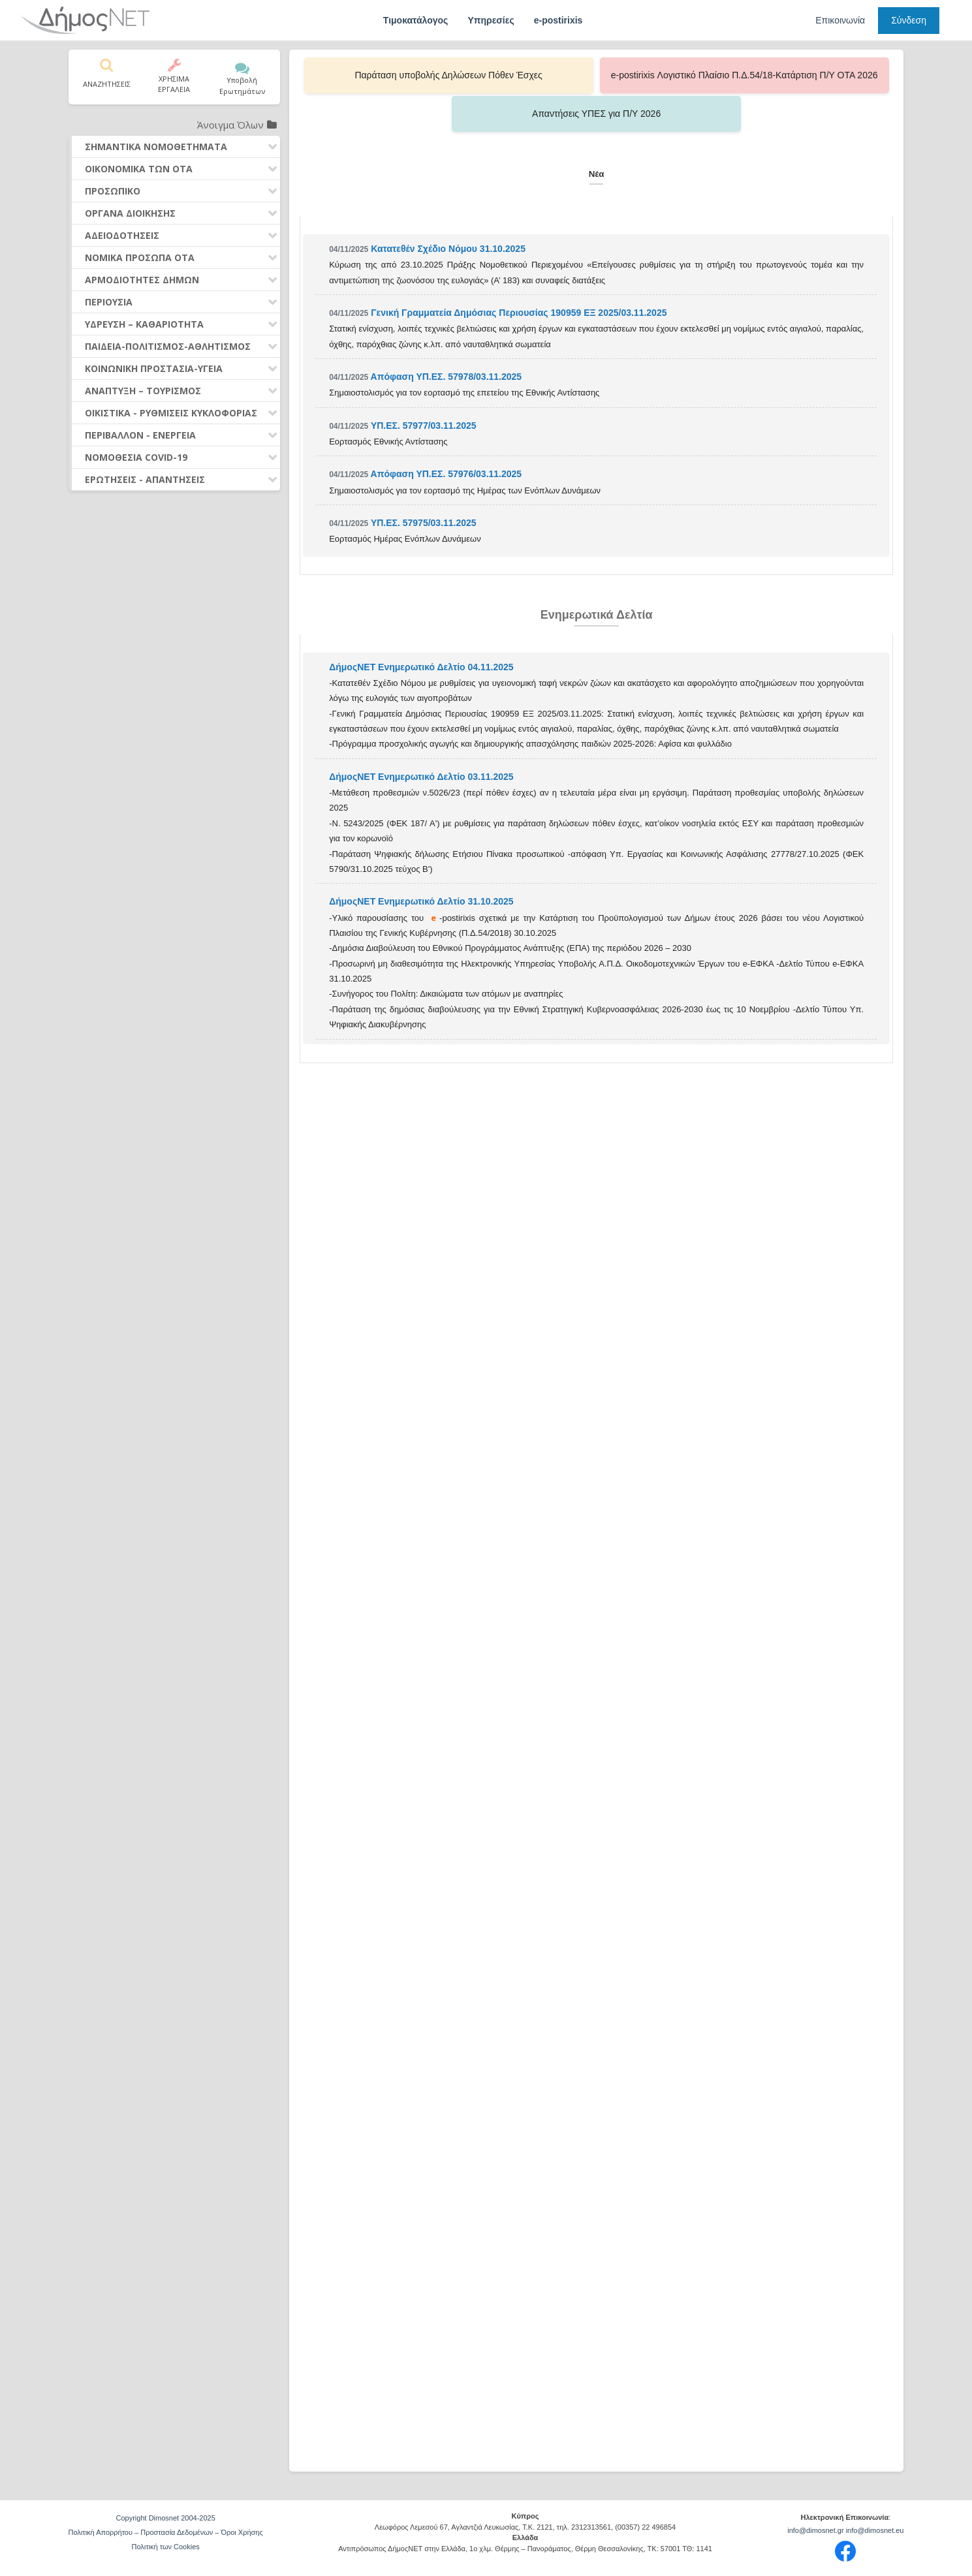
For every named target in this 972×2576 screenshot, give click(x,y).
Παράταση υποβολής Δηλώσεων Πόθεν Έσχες (426, 75)
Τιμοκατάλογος (415, 20)
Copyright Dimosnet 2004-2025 (165, 2518)
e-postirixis (558, 20)
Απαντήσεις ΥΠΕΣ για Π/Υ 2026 (766, 75)
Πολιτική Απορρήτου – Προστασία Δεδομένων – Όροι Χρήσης (166, 2532)
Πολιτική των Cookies (165, 2547)
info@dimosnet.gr (815, 2530)
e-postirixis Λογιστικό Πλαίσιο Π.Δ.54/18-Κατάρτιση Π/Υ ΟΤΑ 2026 (596, 75)
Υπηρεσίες (490, 20)
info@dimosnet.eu (875, 2530)
